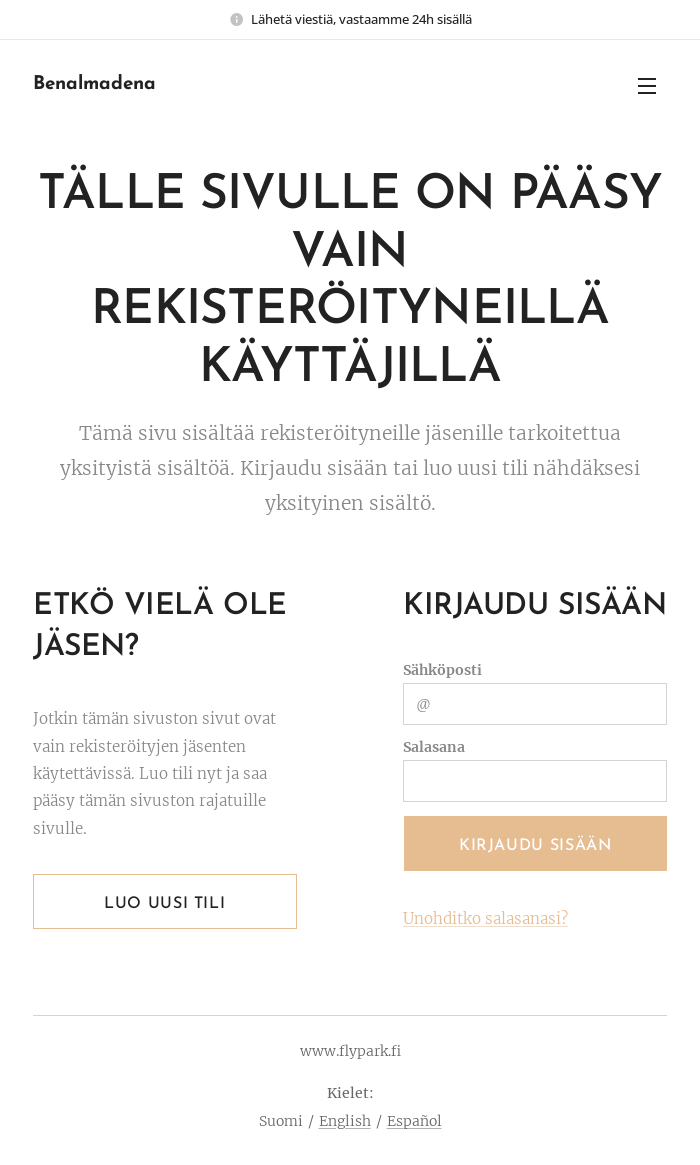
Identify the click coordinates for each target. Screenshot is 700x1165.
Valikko (647, 86)
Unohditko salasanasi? (485, 918)
